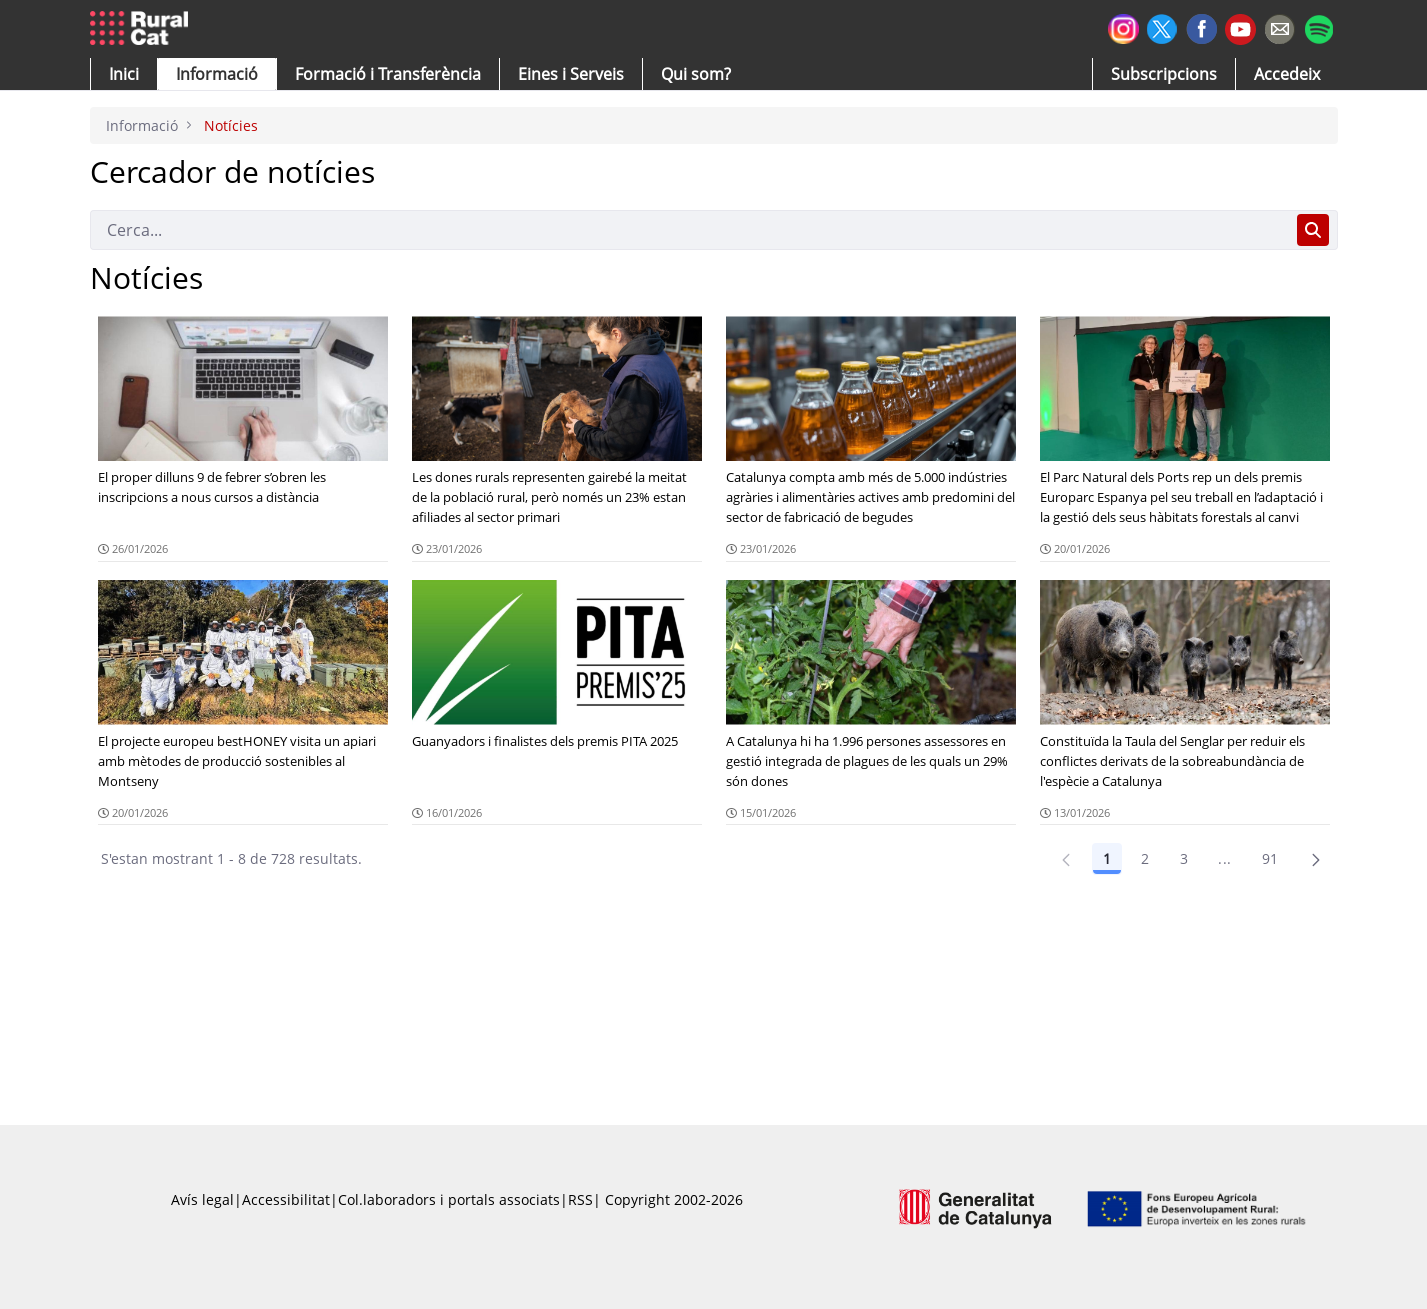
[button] (124, 74)
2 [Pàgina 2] (1145, 858)
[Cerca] (689, 230)
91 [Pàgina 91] (1270, 858)
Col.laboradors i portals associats (449, 1199)
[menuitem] (388, 74)
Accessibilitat (286, 1199)
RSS (580, 1199)
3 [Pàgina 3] (1184, 858)
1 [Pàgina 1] (1107, 858)
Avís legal (202, 1199)
